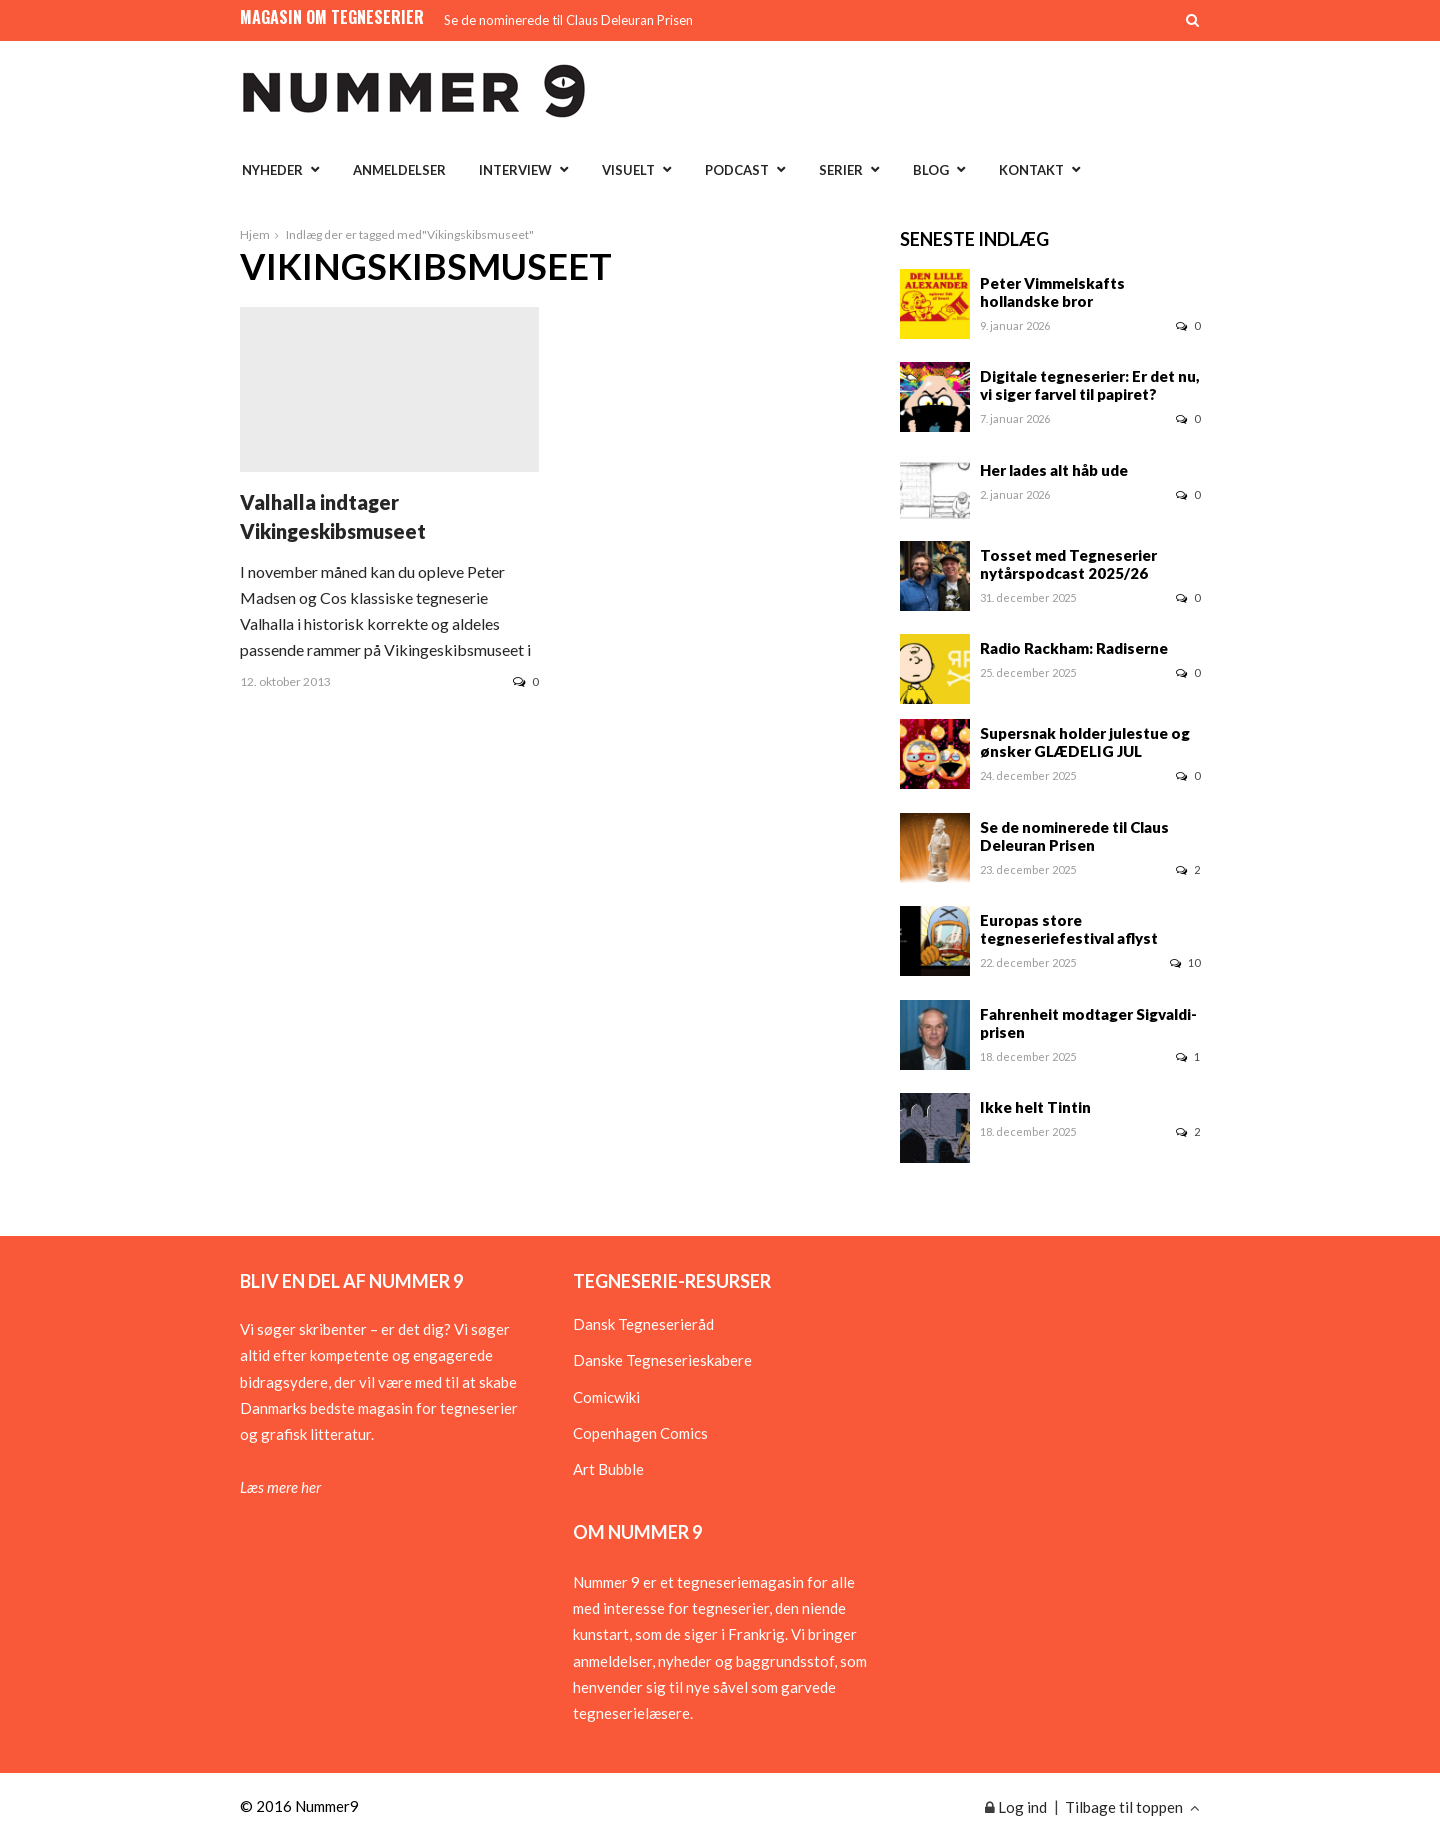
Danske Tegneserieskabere (662, 1360)
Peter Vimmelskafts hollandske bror (1052, 292)
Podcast (737, 170)
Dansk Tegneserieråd (643, 1324)
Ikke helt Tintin (1035, 1107)
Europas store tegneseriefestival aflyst (1069, 929)
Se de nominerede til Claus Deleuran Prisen (568, 20)
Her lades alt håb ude (1054, 470)
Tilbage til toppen (1132, 1807)
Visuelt (628, 170)
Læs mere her (280, 1487)
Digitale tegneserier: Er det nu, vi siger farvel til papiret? (1090, 385)
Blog (931, 170)
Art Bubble (608, 1469)
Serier (841, 170)
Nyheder (272, 170)
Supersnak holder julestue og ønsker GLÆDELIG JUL (1085, 742)
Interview (515, 170)
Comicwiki (606, 1397)
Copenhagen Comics (640, 1433)
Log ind (1016, 1807)
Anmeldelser (399, 170)
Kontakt (1031, 170)
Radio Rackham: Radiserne (1074, 648)
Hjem (255, 234)
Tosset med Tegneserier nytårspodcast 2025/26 (1068, 564)
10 (1185, 962)
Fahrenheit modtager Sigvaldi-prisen (1088, 1023)
